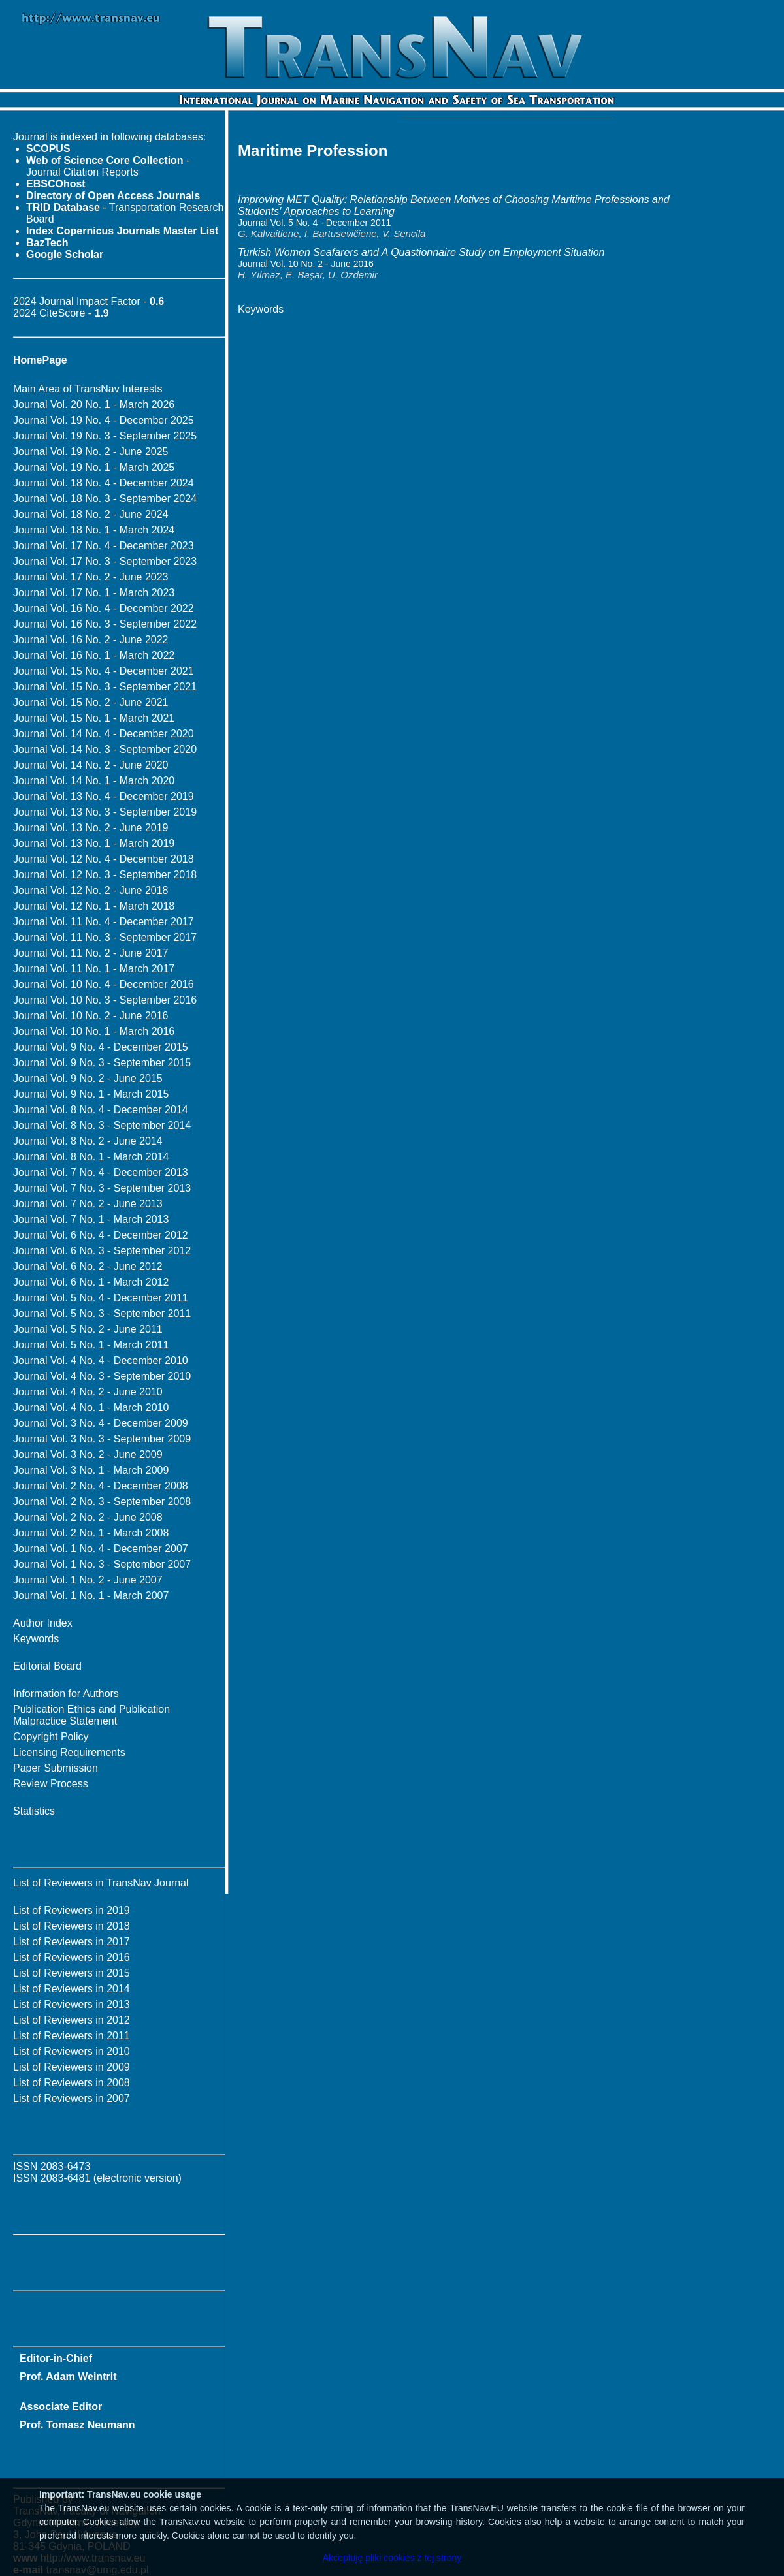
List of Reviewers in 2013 (71, 2004)
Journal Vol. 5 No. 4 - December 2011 (100, 1297)
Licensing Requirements (69, 1752)
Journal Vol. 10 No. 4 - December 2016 (103, 984)
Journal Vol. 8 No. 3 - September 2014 (102, 1125)
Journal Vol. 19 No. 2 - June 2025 (91, 451)
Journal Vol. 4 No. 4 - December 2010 (100, 1360)
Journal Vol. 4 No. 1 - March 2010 (91, 1407)
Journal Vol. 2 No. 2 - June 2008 (88, 1517)
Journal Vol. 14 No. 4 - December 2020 (103, 733)
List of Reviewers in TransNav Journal (101, 1882)
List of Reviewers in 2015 (71, 1973)
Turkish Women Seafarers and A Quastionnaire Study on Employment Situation (421, 252)
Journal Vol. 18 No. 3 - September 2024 (105, 498)
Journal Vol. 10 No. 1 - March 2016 (93, 1031)
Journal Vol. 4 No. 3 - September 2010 (102, 1376)
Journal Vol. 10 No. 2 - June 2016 (91, 1015)
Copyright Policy (51, 1736)
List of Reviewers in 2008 (71, 2082)
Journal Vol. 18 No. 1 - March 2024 (93, 529)
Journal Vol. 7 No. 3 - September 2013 (102, 1188)
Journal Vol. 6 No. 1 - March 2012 (91, 1282)
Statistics (34, 1811)
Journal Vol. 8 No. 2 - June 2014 (88, 1141)
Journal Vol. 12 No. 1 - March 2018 (93, 906)
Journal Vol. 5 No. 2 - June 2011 (88, 1329)
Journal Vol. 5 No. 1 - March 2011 (91, 1344)
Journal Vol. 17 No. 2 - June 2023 (91, 576)
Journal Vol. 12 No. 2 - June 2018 (91, 890)
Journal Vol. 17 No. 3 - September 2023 (105, 561)
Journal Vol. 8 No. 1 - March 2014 (91, 1156)
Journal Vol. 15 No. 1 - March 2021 (93, 718)
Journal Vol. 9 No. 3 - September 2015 (102, 1062)
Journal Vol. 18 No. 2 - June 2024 (91, 514)
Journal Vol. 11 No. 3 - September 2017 (105, 937)
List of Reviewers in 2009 (71, 2067)
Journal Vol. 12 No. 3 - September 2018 (105, 874)
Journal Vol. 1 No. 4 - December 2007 (100, 1548)
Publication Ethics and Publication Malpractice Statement (91, 1715)
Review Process (50, 1783)
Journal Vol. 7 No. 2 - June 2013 (88, 1203)
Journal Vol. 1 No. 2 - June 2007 (88, 1579)
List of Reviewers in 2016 (71, 1957)
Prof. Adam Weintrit (68, 2376)
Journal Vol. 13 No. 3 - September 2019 (105, 812)
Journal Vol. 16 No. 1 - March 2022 (93, 655)
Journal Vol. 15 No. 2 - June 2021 (91, 702)
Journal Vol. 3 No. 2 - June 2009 (88, 1454)
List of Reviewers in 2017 (71, 1941)
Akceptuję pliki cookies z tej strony (392, 2557)
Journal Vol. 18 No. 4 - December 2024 (103, 482)
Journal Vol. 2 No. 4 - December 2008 (100, 1485)
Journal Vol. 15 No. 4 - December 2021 (103, 670)
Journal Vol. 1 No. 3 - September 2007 (102, 1564)
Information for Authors (66, 1693)
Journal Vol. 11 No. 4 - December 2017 (103, 921)
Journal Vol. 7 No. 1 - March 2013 (91, 1219)
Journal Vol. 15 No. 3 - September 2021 (105, 686)
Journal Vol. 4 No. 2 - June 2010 (88, 1391)
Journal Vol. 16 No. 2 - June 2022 (91, 639)
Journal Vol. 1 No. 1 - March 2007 (91, 1595)
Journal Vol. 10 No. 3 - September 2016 (105, 1000)
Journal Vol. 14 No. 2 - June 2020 (91, 765)
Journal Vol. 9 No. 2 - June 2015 (88, 1078)
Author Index (43, 1623)
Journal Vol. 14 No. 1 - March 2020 (93, 780)
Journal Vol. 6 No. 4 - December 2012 (100, 1235)
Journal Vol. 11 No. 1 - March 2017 (93, 968)
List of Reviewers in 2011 (71, 2035)
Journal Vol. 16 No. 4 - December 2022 (103, 608)
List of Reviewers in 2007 (71, 2098)
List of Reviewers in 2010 (71, 2051)
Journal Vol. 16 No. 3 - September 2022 (105, 623)
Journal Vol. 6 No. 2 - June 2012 (88, 1266)
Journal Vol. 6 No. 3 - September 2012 (102, 1250)
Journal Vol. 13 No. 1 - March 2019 (93, 843)
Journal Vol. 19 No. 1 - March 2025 (93, 467)
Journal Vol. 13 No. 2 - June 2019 (91, 827)
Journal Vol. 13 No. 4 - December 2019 (103, 796)
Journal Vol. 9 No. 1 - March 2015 (91, 1094)
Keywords (36, 1638)
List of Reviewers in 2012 (71, 2020)
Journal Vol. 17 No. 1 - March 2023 (93, 592)
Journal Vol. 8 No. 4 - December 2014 (100, 1109)
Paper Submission (55, 1767)
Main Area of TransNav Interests (88, 388)
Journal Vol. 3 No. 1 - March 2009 (91, 1470)
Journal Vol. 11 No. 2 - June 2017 (91, 953)
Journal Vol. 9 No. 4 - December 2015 (100, 1047)
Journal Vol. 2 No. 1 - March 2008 (91, 1532)
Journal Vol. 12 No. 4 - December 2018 (103, 859)
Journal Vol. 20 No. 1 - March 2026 (93, 404)
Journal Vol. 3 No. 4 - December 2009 (100, 1423)
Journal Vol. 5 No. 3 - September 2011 (102, 1313)
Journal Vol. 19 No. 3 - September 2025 (105, 435)
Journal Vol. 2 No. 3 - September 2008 (102, 1501)
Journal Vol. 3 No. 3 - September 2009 (102, 1438)
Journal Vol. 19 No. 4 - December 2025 (103, 420)
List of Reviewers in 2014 (71, 1988)
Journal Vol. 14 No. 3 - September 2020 (105, 749)
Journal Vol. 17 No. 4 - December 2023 (103, 545)
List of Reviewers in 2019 (71, 1910)
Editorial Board (47, 1666)
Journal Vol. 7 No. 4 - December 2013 (100, 1172)
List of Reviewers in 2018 (71, 1926)
